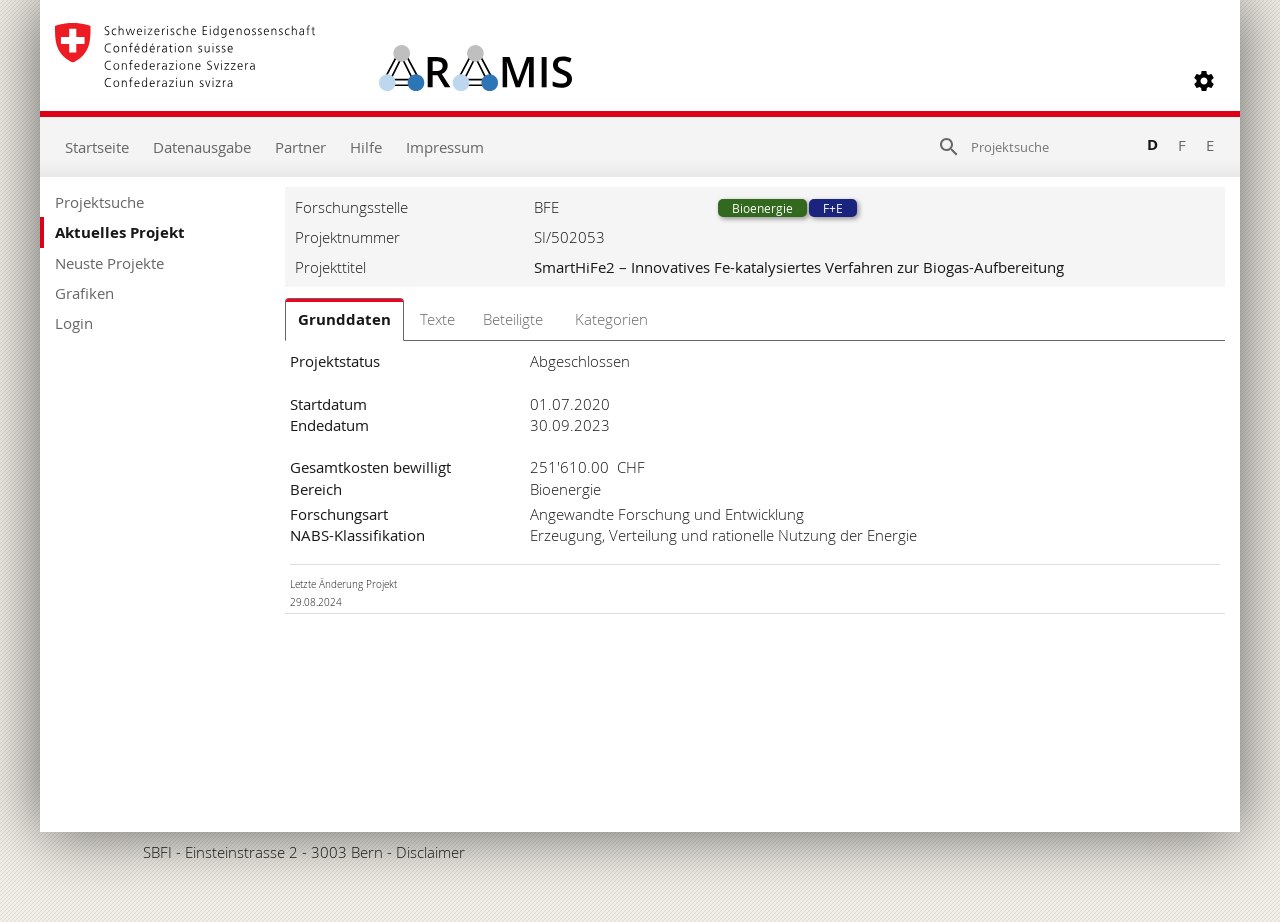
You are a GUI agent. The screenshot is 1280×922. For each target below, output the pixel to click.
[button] (1204, 81)
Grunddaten (344, 319)
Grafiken (84, 293)
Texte (437, 319)
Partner (300, 147)
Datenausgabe (202, 147)
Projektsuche (99, 202)
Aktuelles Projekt (120, 232)
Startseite (97, 147)
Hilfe (366, 147)
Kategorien (611, 319)
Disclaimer (430, 852)
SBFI (157, 852)
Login (74, 323)
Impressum (445, 147)
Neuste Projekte (109, 263)
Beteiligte (513, 319)
